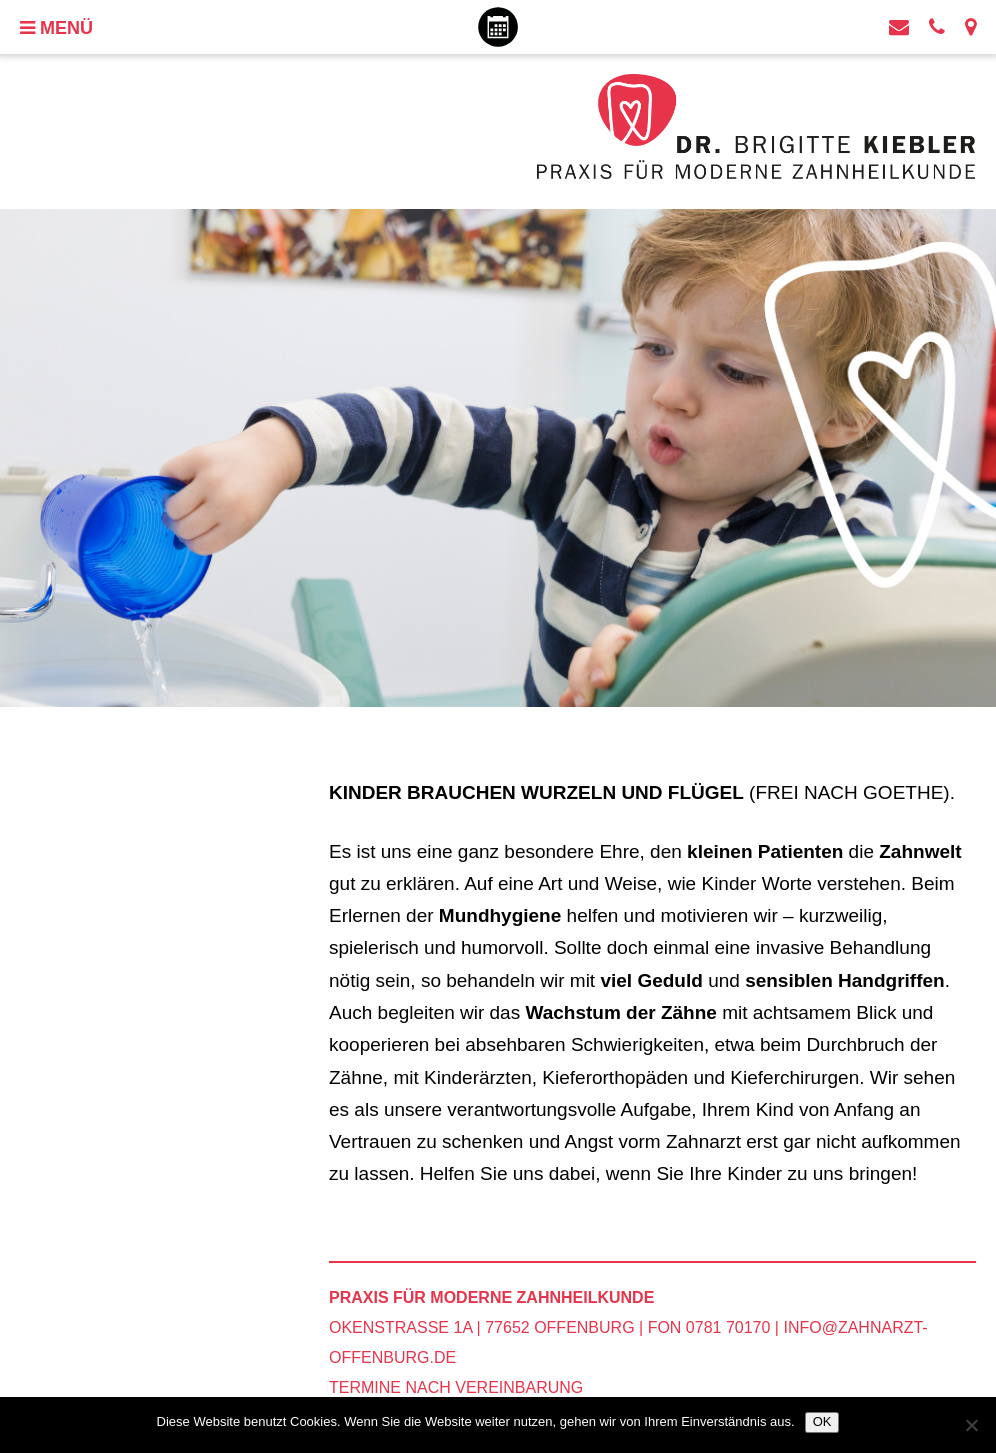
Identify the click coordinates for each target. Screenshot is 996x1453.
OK (822, 1421)
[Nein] (971, 1425)
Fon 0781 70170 (709, 1327)
